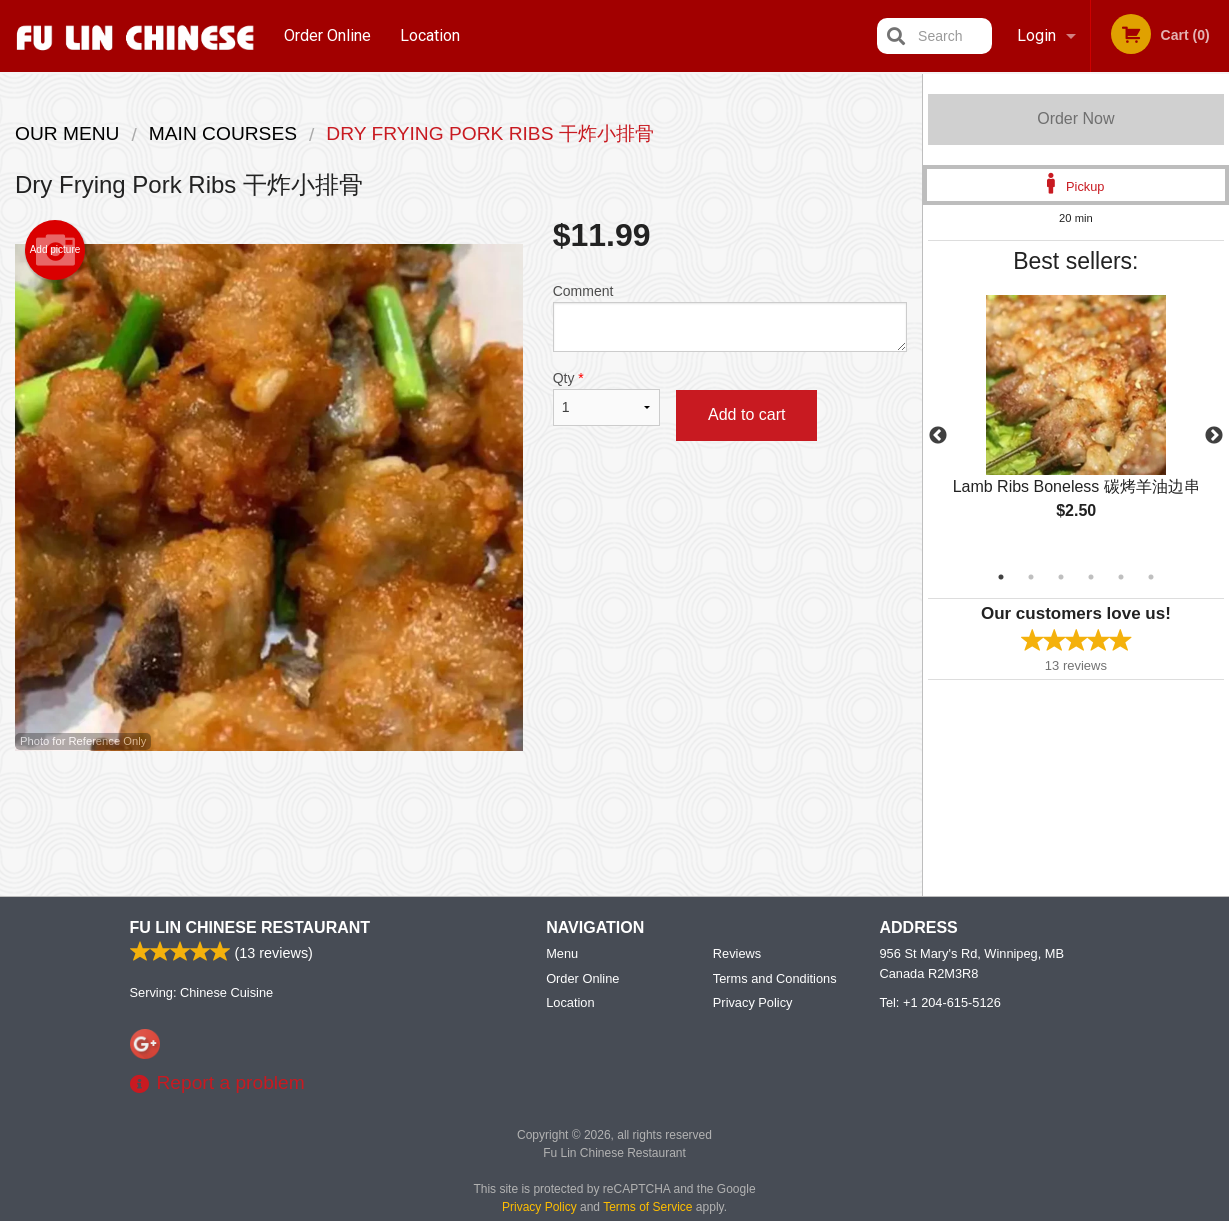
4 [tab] (1091, 577)
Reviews (737, 954)
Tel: (940, 1003)
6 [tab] (1151, 577)
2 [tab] (1031, 577)
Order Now (1075, 118)
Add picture (55, 250)
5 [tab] (1121, 577)
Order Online (327, 35)
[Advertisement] (461, 816)
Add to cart (746, 414)
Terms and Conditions (775, 979)
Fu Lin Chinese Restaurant (250, 928)
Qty (606, 398)
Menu (562, 954)
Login (1036, 35)
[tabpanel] (1076, 424)
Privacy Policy (753, 1003)
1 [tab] (1001, 577)
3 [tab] (1061, 577)
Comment (730, 317)
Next (1214, 436)
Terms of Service (647, 1208)
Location (430, 35)
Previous (938, 436)
